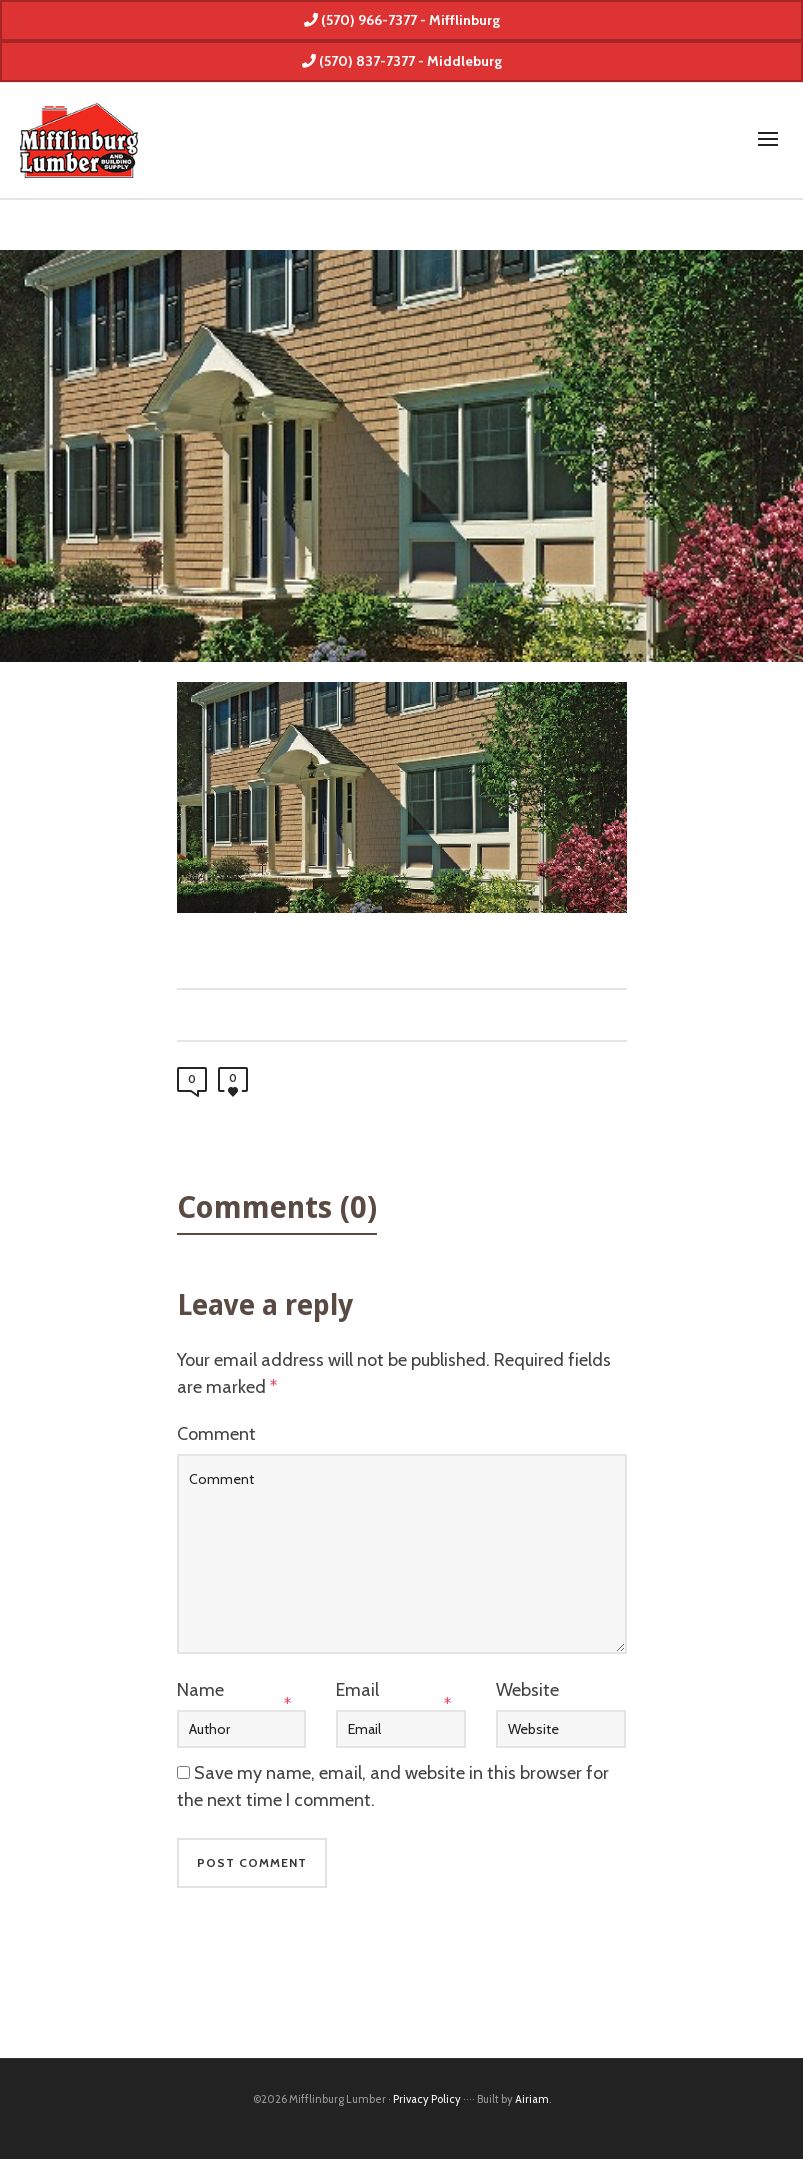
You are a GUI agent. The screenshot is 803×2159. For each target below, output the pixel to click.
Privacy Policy (427, 2099)
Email (357, 1690)
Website (527, 1690)
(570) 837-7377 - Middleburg (402, 61)
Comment (216, 1434)
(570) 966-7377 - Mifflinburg (402, 20)
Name (200, 1690)
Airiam (532, 2099)
